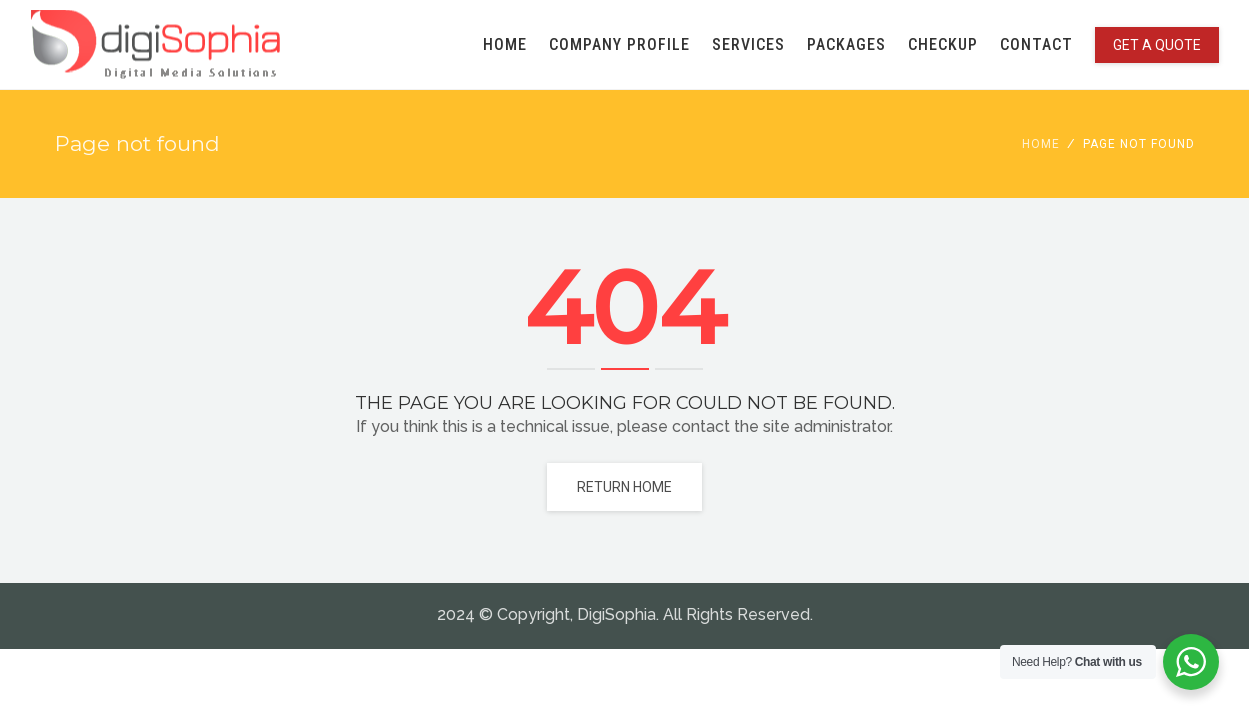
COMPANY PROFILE (619, 44)
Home (1041, 144)
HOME (505, 44)
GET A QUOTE (1157, 45)
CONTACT (1036, 44)
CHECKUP (943, 44)
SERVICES (748, 44)
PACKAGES (846, 44)
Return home (624, 487)
